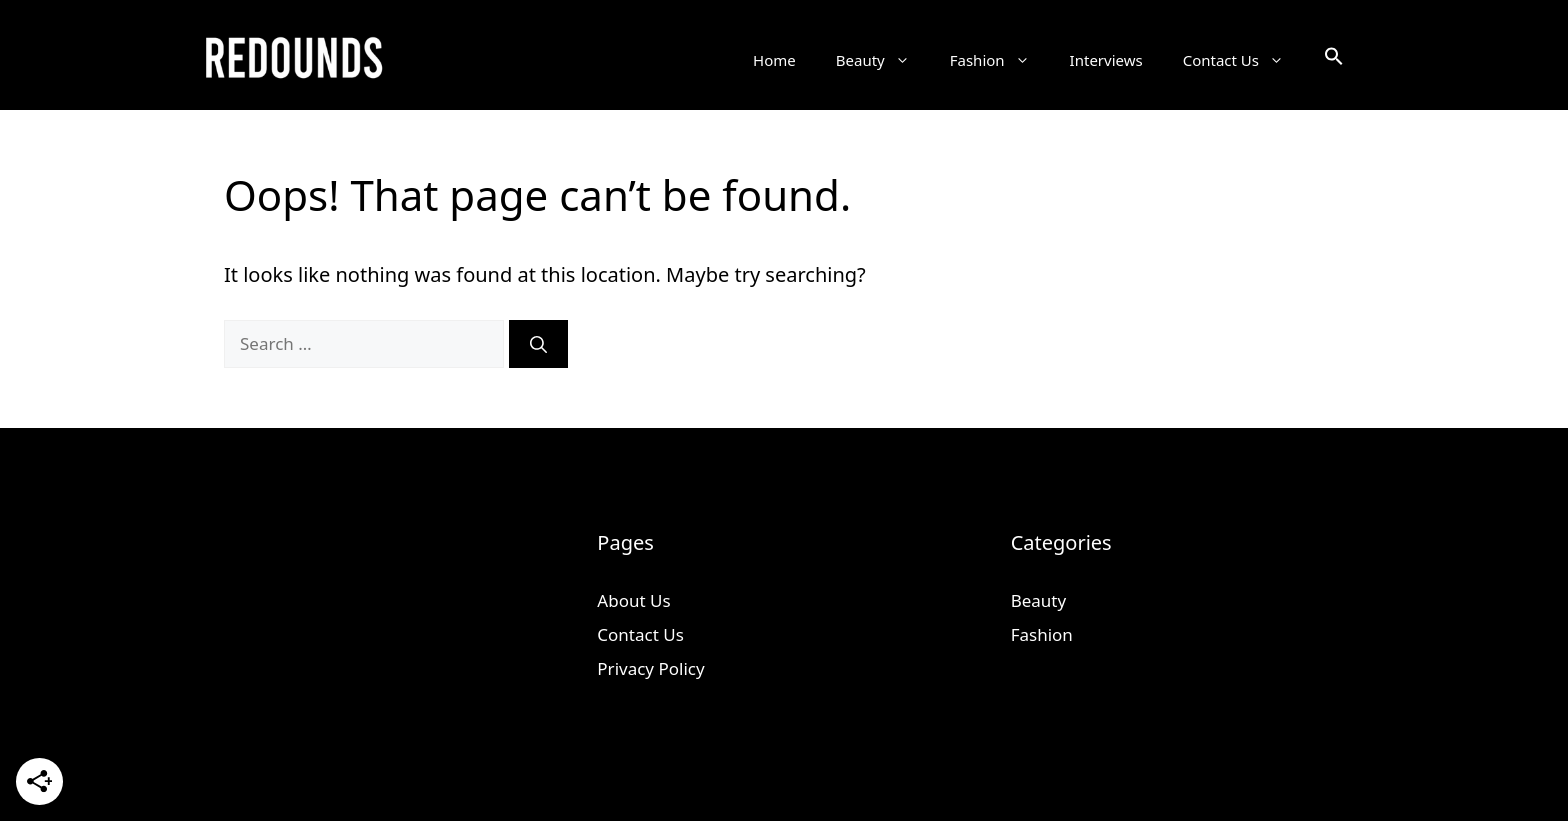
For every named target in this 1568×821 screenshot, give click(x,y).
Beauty (883, 60)
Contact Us (1243, 60)
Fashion (1000, 60)
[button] (1334, 60)
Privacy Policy (650, 668)
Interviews (1106, 60)
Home (774, 60)
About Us (633, 600)
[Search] (538, 344)
